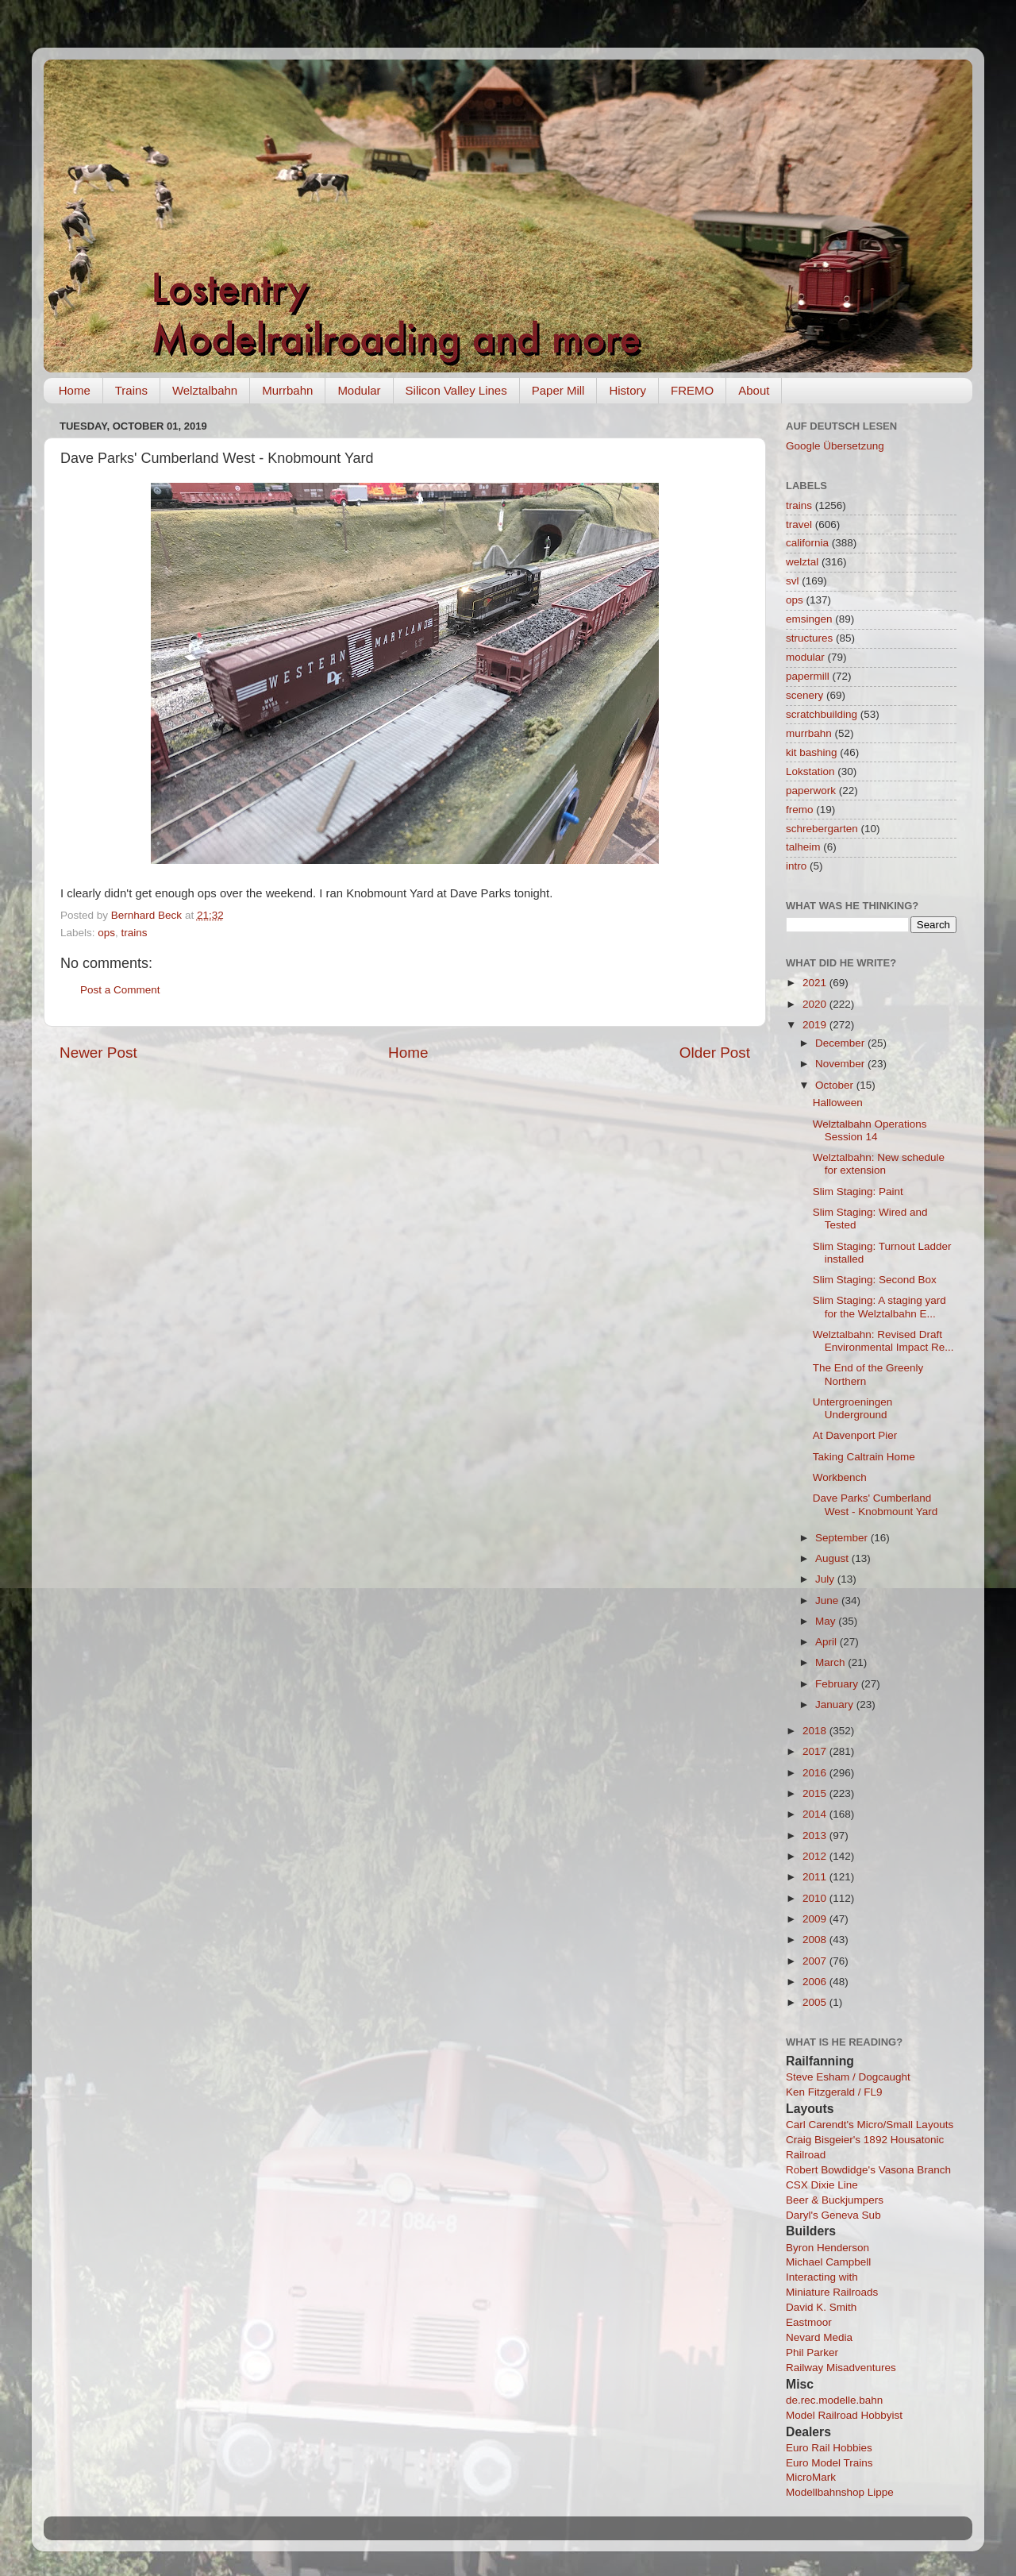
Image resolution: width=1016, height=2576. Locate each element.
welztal (802, 562)
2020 (815, 1004)
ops (106, 933)
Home (74, 390)
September (843, 1538)
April (827, 1642)
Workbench (840, 1477)
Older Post (714, 1052)
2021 (815, 983)
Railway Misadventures (841, 2368)
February (838, 1684)
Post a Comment (120, 990)
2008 (815, 1939)
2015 (815, 1793)
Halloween (838, 1103)
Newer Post (98, 1052)
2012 (815, 1856)
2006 (815, 1982)
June (828, 1600)
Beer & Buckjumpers (834, 2200)
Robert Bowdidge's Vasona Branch (868, 2170)
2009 (815, 1919)
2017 (815, 1751)
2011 (815, 1877)
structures (809, 638)
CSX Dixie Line (822, 2185)
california (807, 543)
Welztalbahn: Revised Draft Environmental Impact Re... (883, 1340)
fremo (800, 810)
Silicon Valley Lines (456, 390)
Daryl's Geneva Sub (833, 2215)
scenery (804, 695)
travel (799, 524)
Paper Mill (558, 390)
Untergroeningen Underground (853, 1408)
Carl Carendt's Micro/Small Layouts (869, 2125)
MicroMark (811, 2477)
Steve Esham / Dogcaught (848, 2077)
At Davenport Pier (855, 1435)
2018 (815, 1731)
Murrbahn (287, 390)
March (831, 1662)
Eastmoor (809, 2322)
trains (134, 933)
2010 (815, 1898)
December (841, 1043)
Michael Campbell (828, 2262)
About (753, 390)
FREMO (692, 390)
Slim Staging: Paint (858, 1191)
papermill (807, 676)
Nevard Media (819, 2337)
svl (792, 581)
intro (796, 866)
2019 (815, 1025)
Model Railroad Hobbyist (844, 2415)
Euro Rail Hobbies (829, 2448)
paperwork (811, 790)
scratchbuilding (821, 714)
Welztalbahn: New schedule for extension (879, 1163)
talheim (803, 847)
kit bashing (811, 752)
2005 (815, 2002)
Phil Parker (812, 2352)
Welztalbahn (204, 390)
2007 (815, 1961)
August (833, 1558)
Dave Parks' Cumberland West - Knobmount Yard (875, 1504)
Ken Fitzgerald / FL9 (834, 2092)
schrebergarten (822, 829)
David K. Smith (821, 2307)
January (835, 1704)
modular (805, 657)
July (826, 1579)
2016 (815, 1773)
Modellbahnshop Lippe (840, 2492)
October (835, 1085)
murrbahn (809, 733)
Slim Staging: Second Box (875, 1280)
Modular (358, 390)
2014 (815, 1814)
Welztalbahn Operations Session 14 (870, 1130)
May (826, 1621)
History (627, 390)
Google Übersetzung (835, 446)
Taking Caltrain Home (864, 1457)
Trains (131, 390)
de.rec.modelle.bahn (834, 2400)
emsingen (809, 619)
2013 (815, 1835)
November (841, 1064)
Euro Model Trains (829, 2463)
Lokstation (810, 771)
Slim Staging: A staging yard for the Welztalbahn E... (879, 1306)
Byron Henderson (827, 2248)
